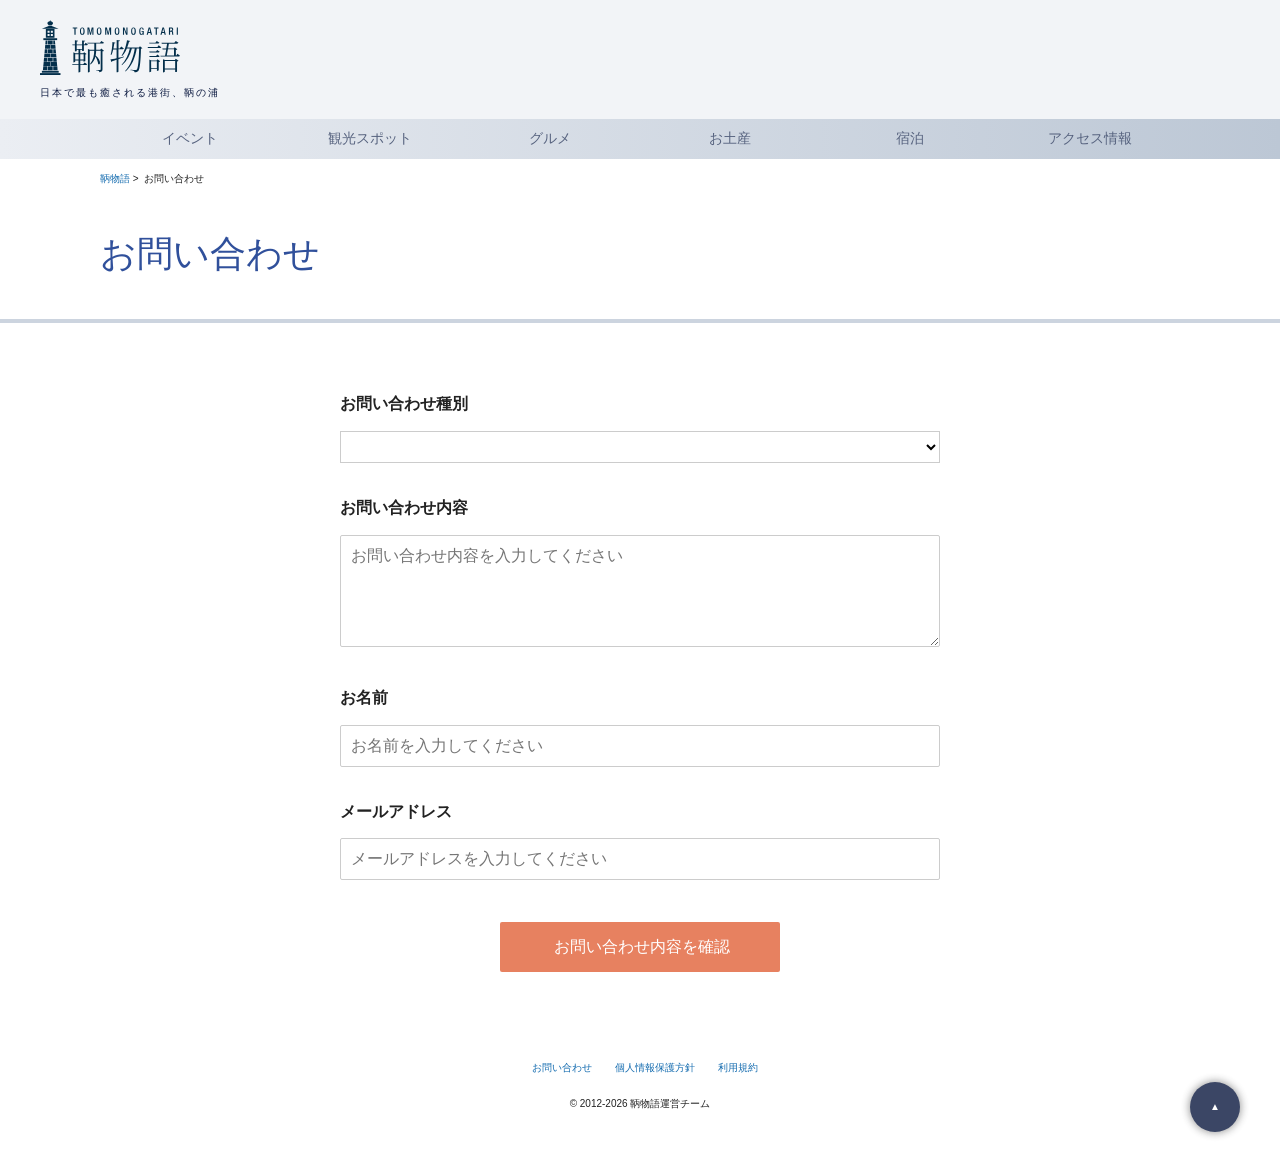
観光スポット (370, 138)
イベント (190, 138)
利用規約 (738, 1087)
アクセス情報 (1090, 138)
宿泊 (910, 138)
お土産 (730, 138)
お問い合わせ (562, 1087)
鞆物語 (115, 178)
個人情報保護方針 (655, 1087)
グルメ (550, 138)
